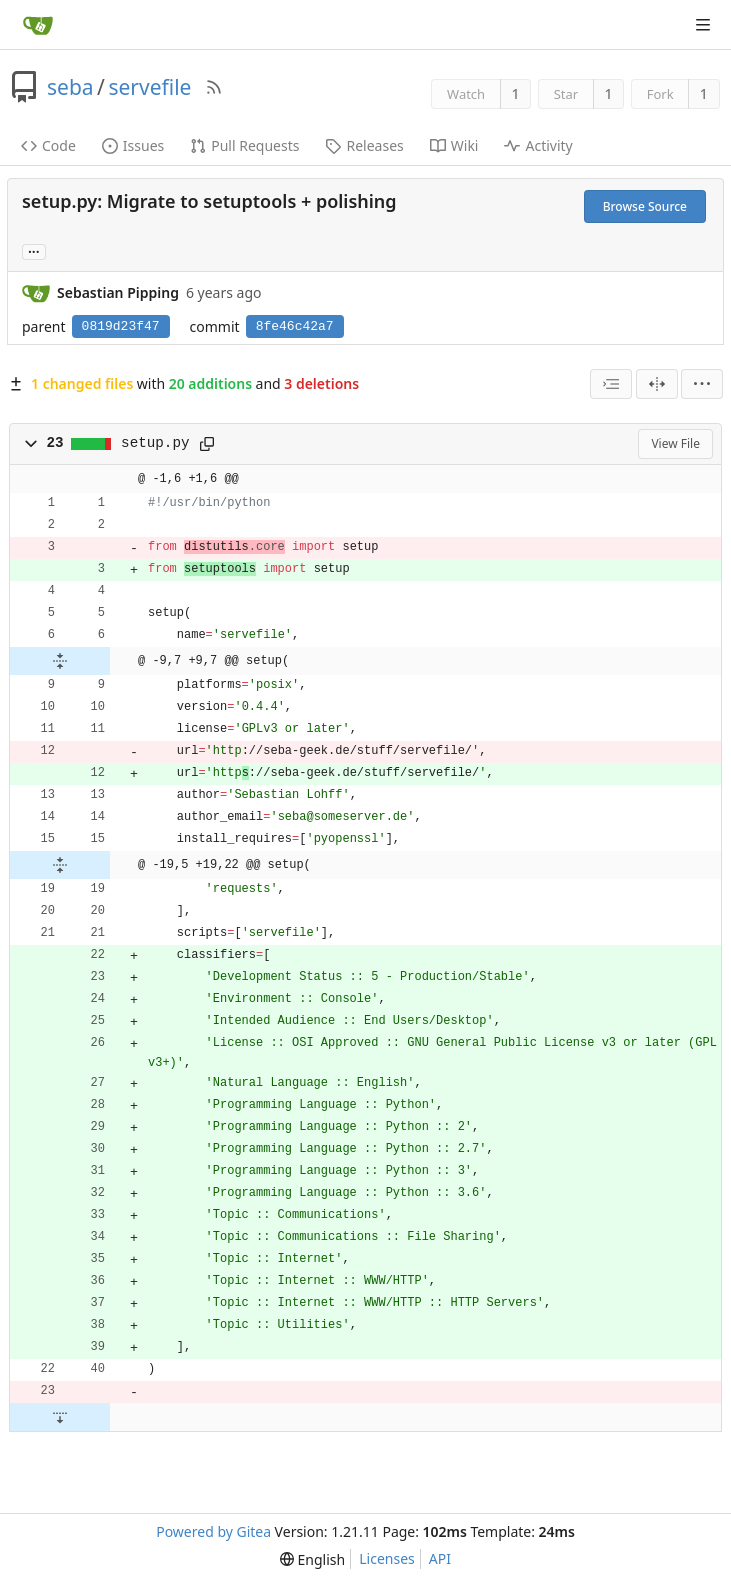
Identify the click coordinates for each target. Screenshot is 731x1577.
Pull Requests (244, 145)
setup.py (155, 443)
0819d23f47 (121, 326)
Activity (538, 145)
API (440, 1558)
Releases (364, 145)
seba (70, 87)
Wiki (454, 145)
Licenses (387, 1558)
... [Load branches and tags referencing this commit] (34, 250)
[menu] (702, 384)
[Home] (38, 25)
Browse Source (645, 206)
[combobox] (611, 384)
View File (675, 443)
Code (48, 145)
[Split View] (657, 384)
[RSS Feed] (214, 87)
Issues (133, 145)
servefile (149, 87)
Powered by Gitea (213, 1531)
